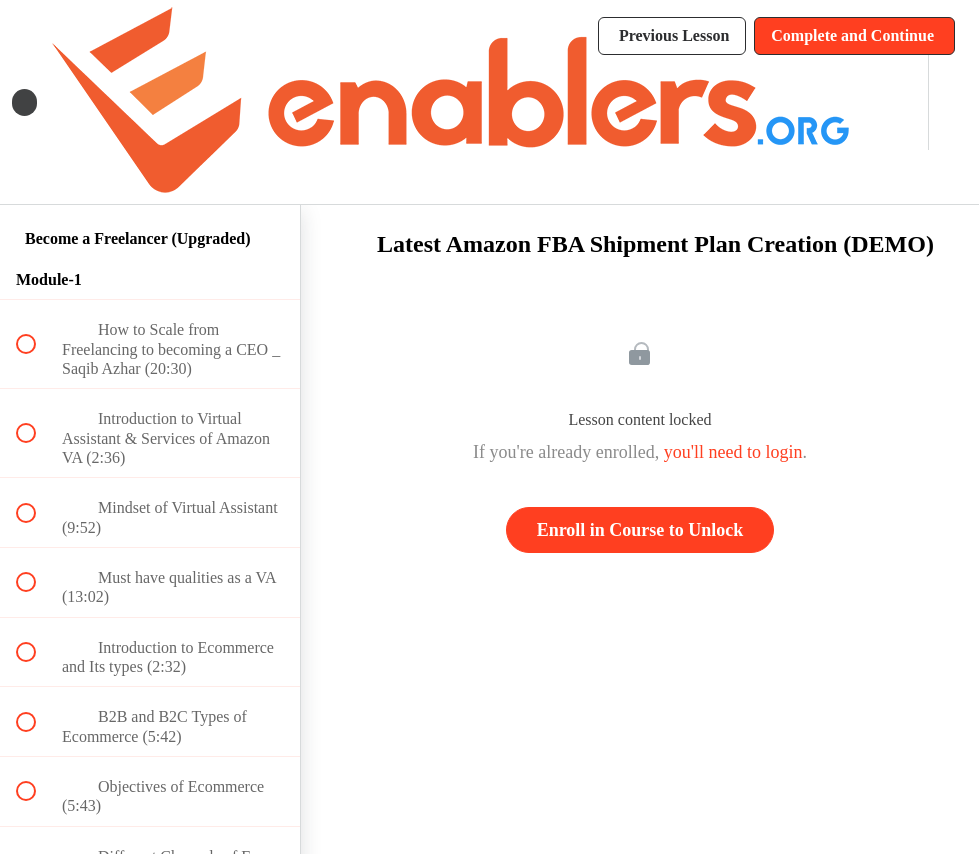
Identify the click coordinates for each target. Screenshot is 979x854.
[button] (24, 102)
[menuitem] (891, 102)
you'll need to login (733, 452)
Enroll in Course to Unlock (640, 530)
